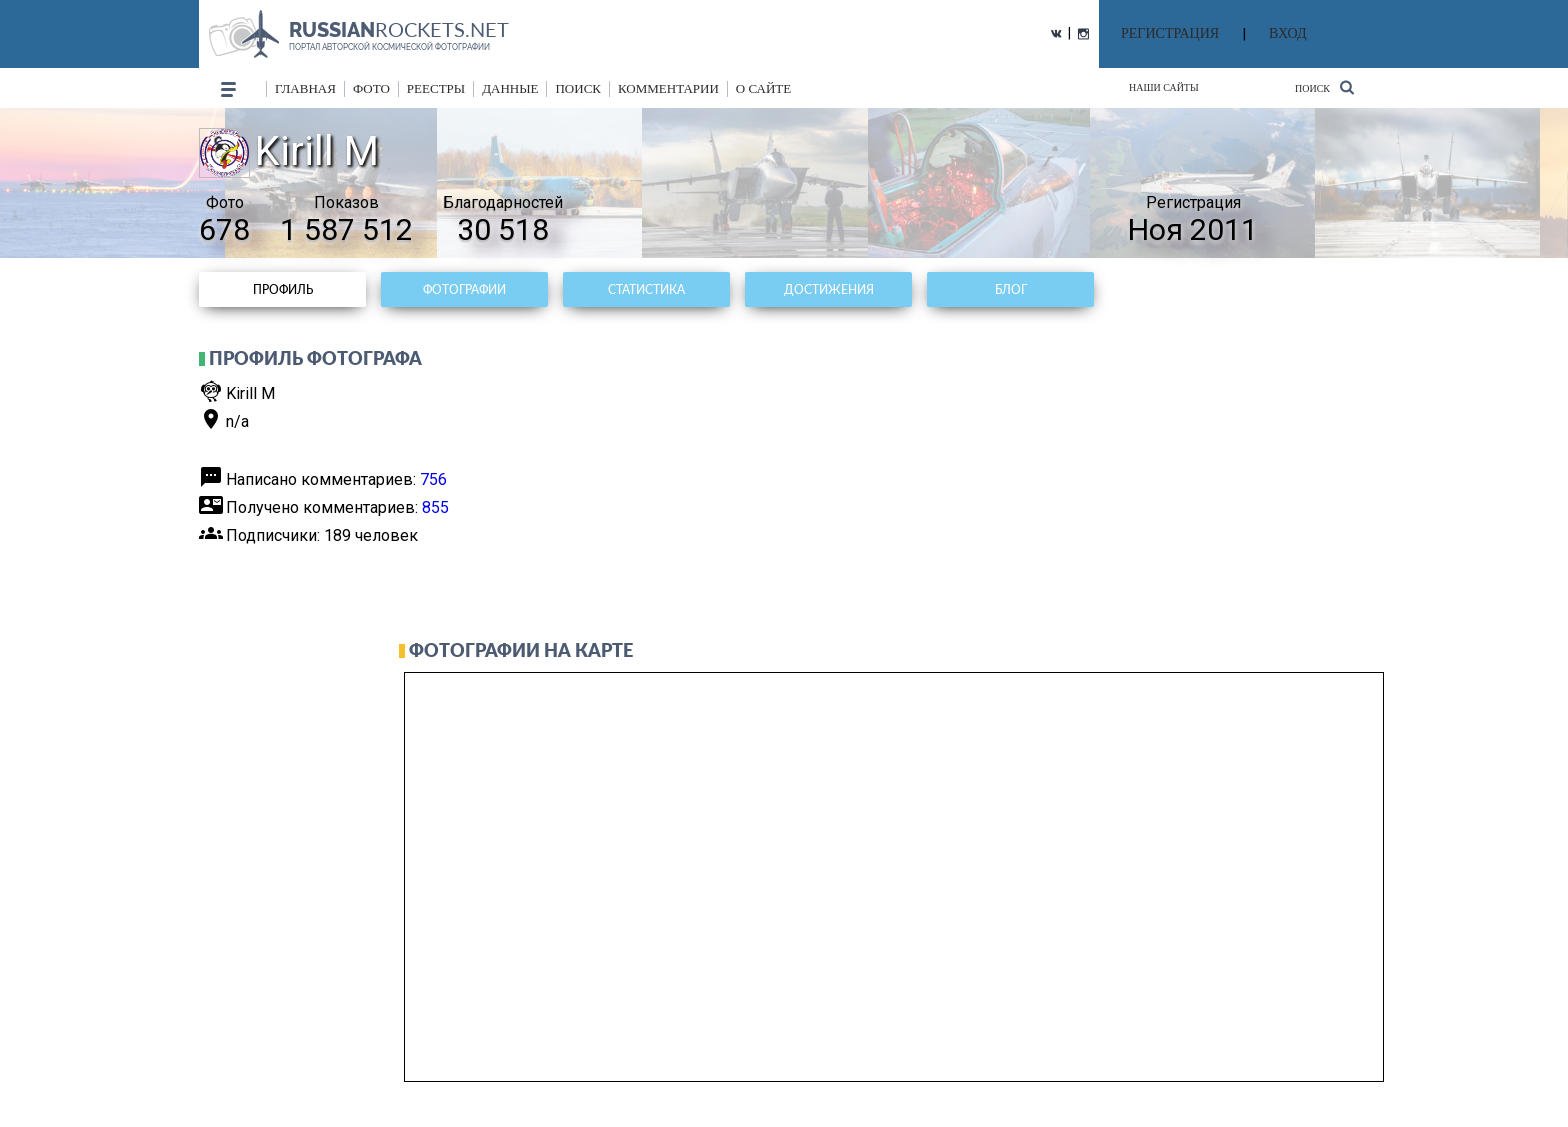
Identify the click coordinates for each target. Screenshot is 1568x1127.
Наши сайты (1164, 87)
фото (371, 88)
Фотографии (464, 289)
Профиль (283, 289)
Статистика (646, 289)
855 (435, 507)
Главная (305, 88)
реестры (436, 88)
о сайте (763, 88)
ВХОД (1287, 33)
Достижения (829, 289)
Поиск (1324, 87)
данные (510, 88)
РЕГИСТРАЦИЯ (1170, 33)
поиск (578, 88)
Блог (1011, 289)
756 (433, 479)
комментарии (668, 88)
